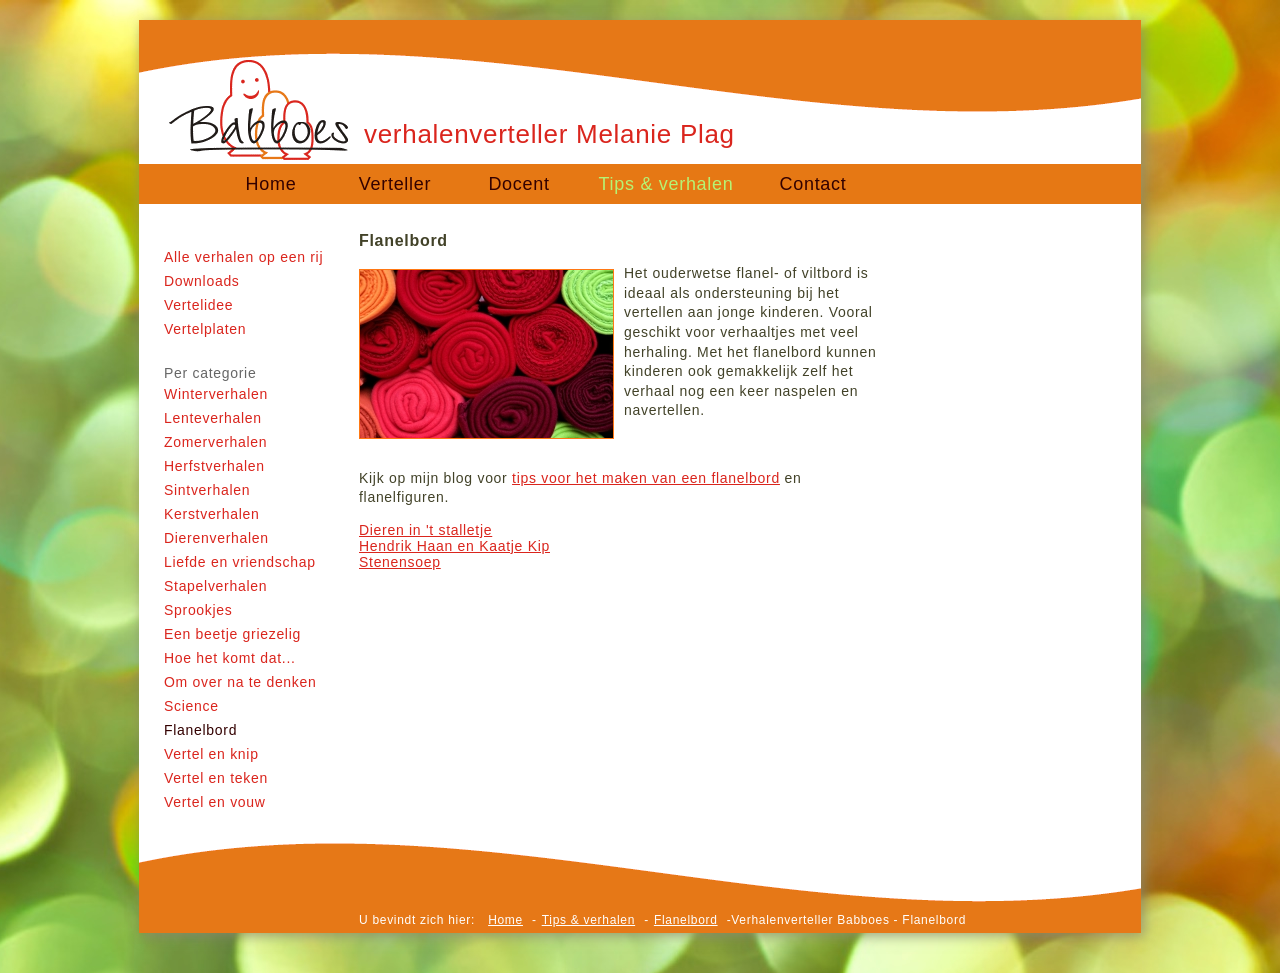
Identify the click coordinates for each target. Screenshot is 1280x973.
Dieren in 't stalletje (425, 530)
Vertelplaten (205, 329)
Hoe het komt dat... (230, 658)
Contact (813, 184)
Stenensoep (400, 562)
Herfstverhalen (214, 466)
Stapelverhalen (215, 586)
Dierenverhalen (216, 538)
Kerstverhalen (211, 514)
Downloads (202, 281)
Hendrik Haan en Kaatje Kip (454, 546)
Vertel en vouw (215, 802)
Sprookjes (198, 610)
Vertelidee (198, 305)
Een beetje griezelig (232, 634)
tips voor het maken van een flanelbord (646, 478)
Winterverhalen (216, 394)
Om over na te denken (240, 682)
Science (191, 706)
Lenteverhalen (213, 418)
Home (271, 184)
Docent (518, 184)
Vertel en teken (216, 778)
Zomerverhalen (215, 442)
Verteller (395, 184)
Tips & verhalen (666, 184)
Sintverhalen (207, 490)
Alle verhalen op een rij (243, 257)
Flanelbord (200, 730)
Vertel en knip (211, 754)
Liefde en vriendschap (240, 562)
